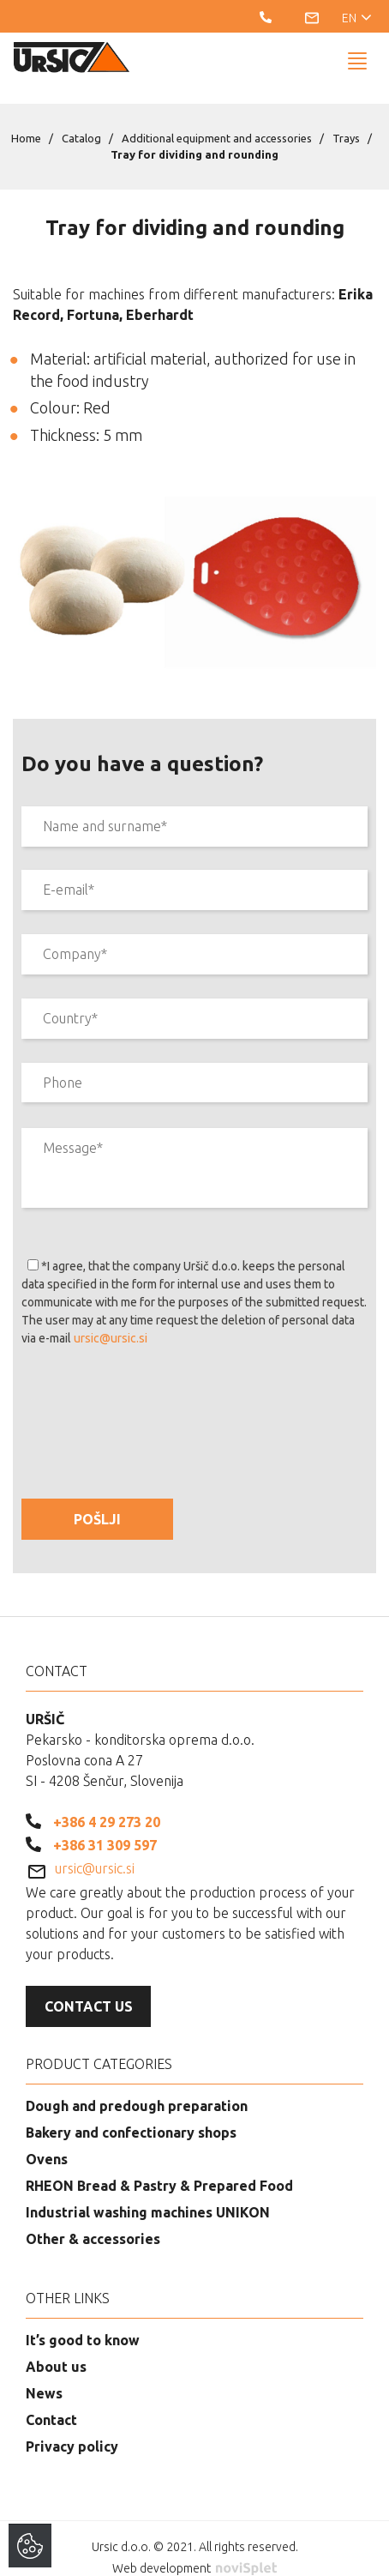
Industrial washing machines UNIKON (148, 2194)
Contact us (89, 1988)
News (44, 2375)
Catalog (81, 120)
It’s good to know (83, 2322)
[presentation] (151, 1387)
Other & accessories (93, 2221)
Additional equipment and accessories (217, 120)
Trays (346, 120)
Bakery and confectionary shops (131, 2114)
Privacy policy (72, 2428)
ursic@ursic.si (110, 1320)
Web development (194, 2550)
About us (56, 2348)
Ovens (47, 2141)
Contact (51, 2402)
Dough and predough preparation (137, 2088)
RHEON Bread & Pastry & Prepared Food (159, 2167)
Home (26, 120)
